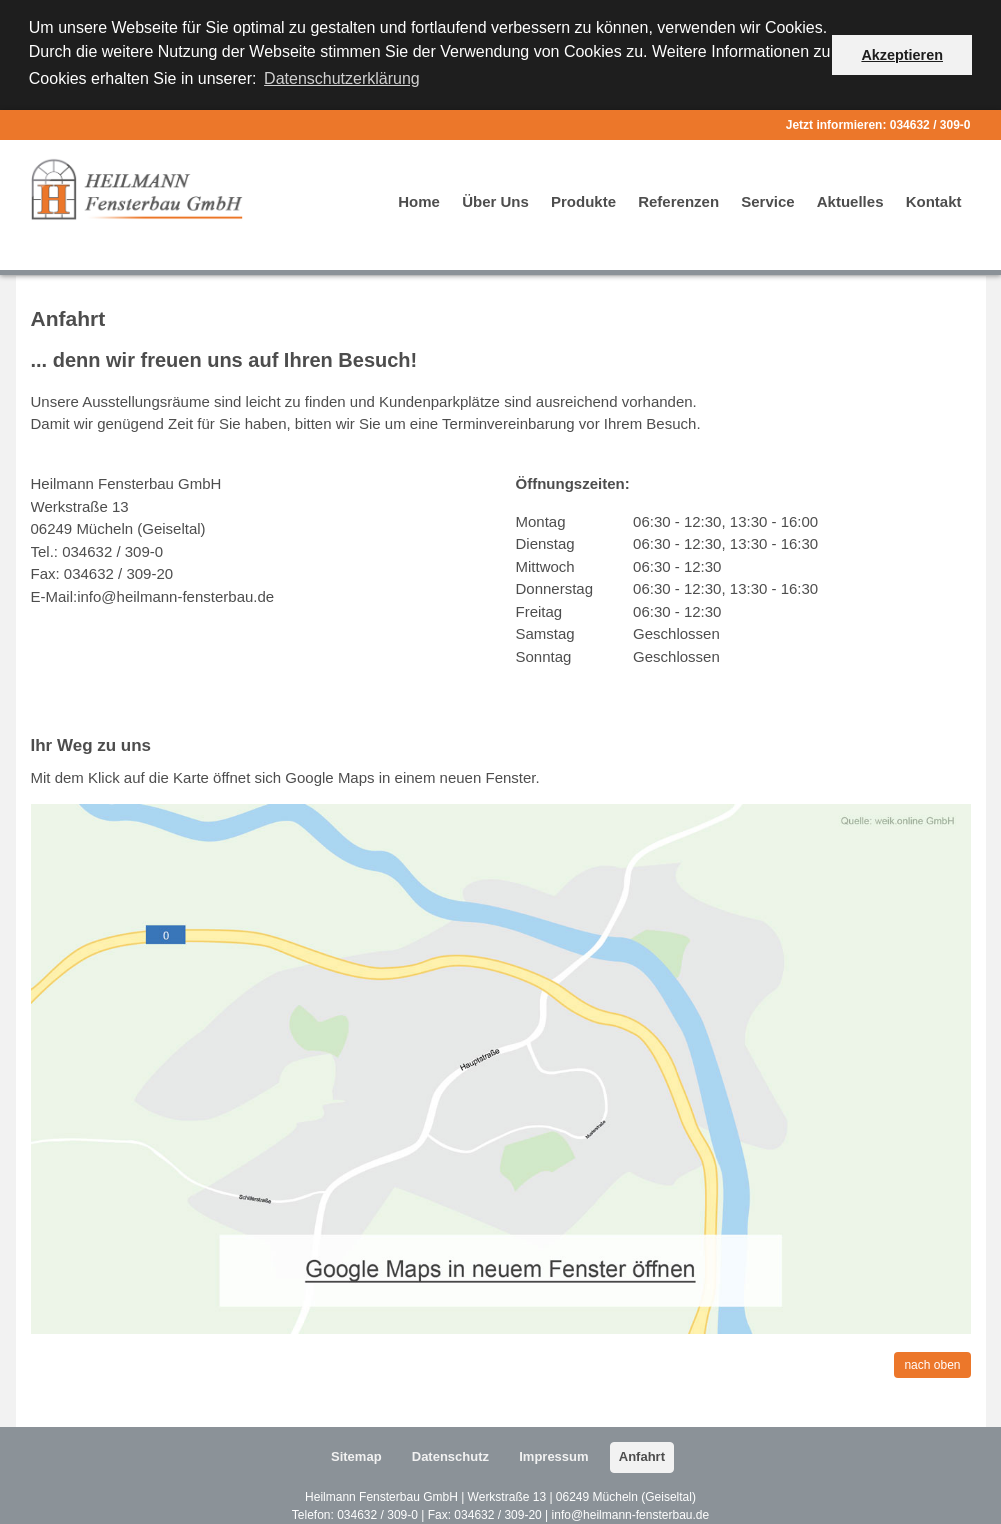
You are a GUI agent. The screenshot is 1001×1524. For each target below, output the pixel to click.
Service (767, 199)
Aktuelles (850, 199)
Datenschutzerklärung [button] (342, 78)
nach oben (932, 1363)
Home (419, 199)
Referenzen (678, 199)
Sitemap (356, 1454)
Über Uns (495, 199)
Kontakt (934, 199)
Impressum (553, 1454)
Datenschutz (450, 1454)
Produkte (583, 199)
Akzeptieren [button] (902, 55)
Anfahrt (642, 1454)
